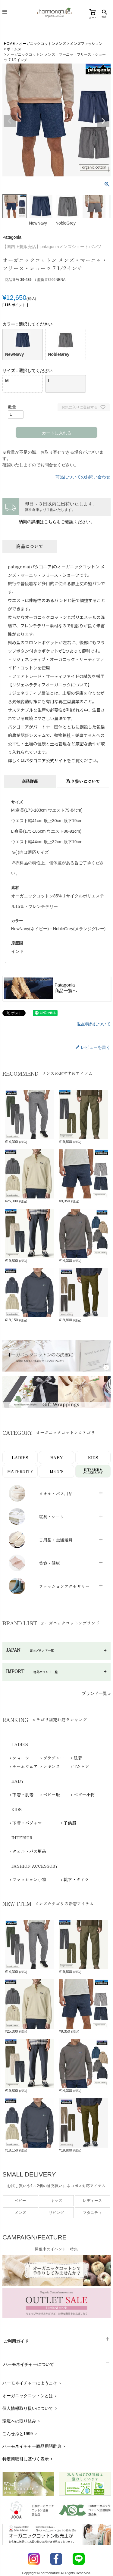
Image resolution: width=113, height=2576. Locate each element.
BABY (56, 1457)
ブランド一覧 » (96, 1693)
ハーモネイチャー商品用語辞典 (34, 2446)
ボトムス (14, 49)
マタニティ (92, 2213)
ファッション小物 (29, 1879)
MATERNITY (20, 1471)
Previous (10, 121)
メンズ (20, 2213)
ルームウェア (25, 1766)
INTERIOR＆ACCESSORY (93, 1471)
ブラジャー (53, 1758)
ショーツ (20, 1758)
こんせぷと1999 (20, 2433)
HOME (9, 44)
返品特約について (94, 1023)
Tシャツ (81, 1766)
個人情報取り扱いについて (30, 2408)
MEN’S (57, 1471)
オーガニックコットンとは (30, 2395)
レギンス (51, 1766)
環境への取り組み (21, 2421)
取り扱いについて (83, 781)
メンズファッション (86, 44)
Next (103, 121)
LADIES (20, 1457)
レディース (92, 2200)
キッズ (56, 2200)
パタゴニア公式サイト (46, 760)
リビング (56, 2213)
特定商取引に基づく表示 (28, 2458)
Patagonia (11, 237)
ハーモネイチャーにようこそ (32, 2383)
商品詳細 (29, 781)
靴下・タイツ (76, 1879)
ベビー (20, 2200)
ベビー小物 (84, 1794)
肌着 (78, 1758)
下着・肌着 (22, 1794)
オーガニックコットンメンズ (42, 44)
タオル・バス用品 (29, 1851)
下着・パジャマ (27, 1823)
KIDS (93, 1457)
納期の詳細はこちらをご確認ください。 (57, 521)
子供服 (70, 1823)
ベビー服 (51, 1794)
